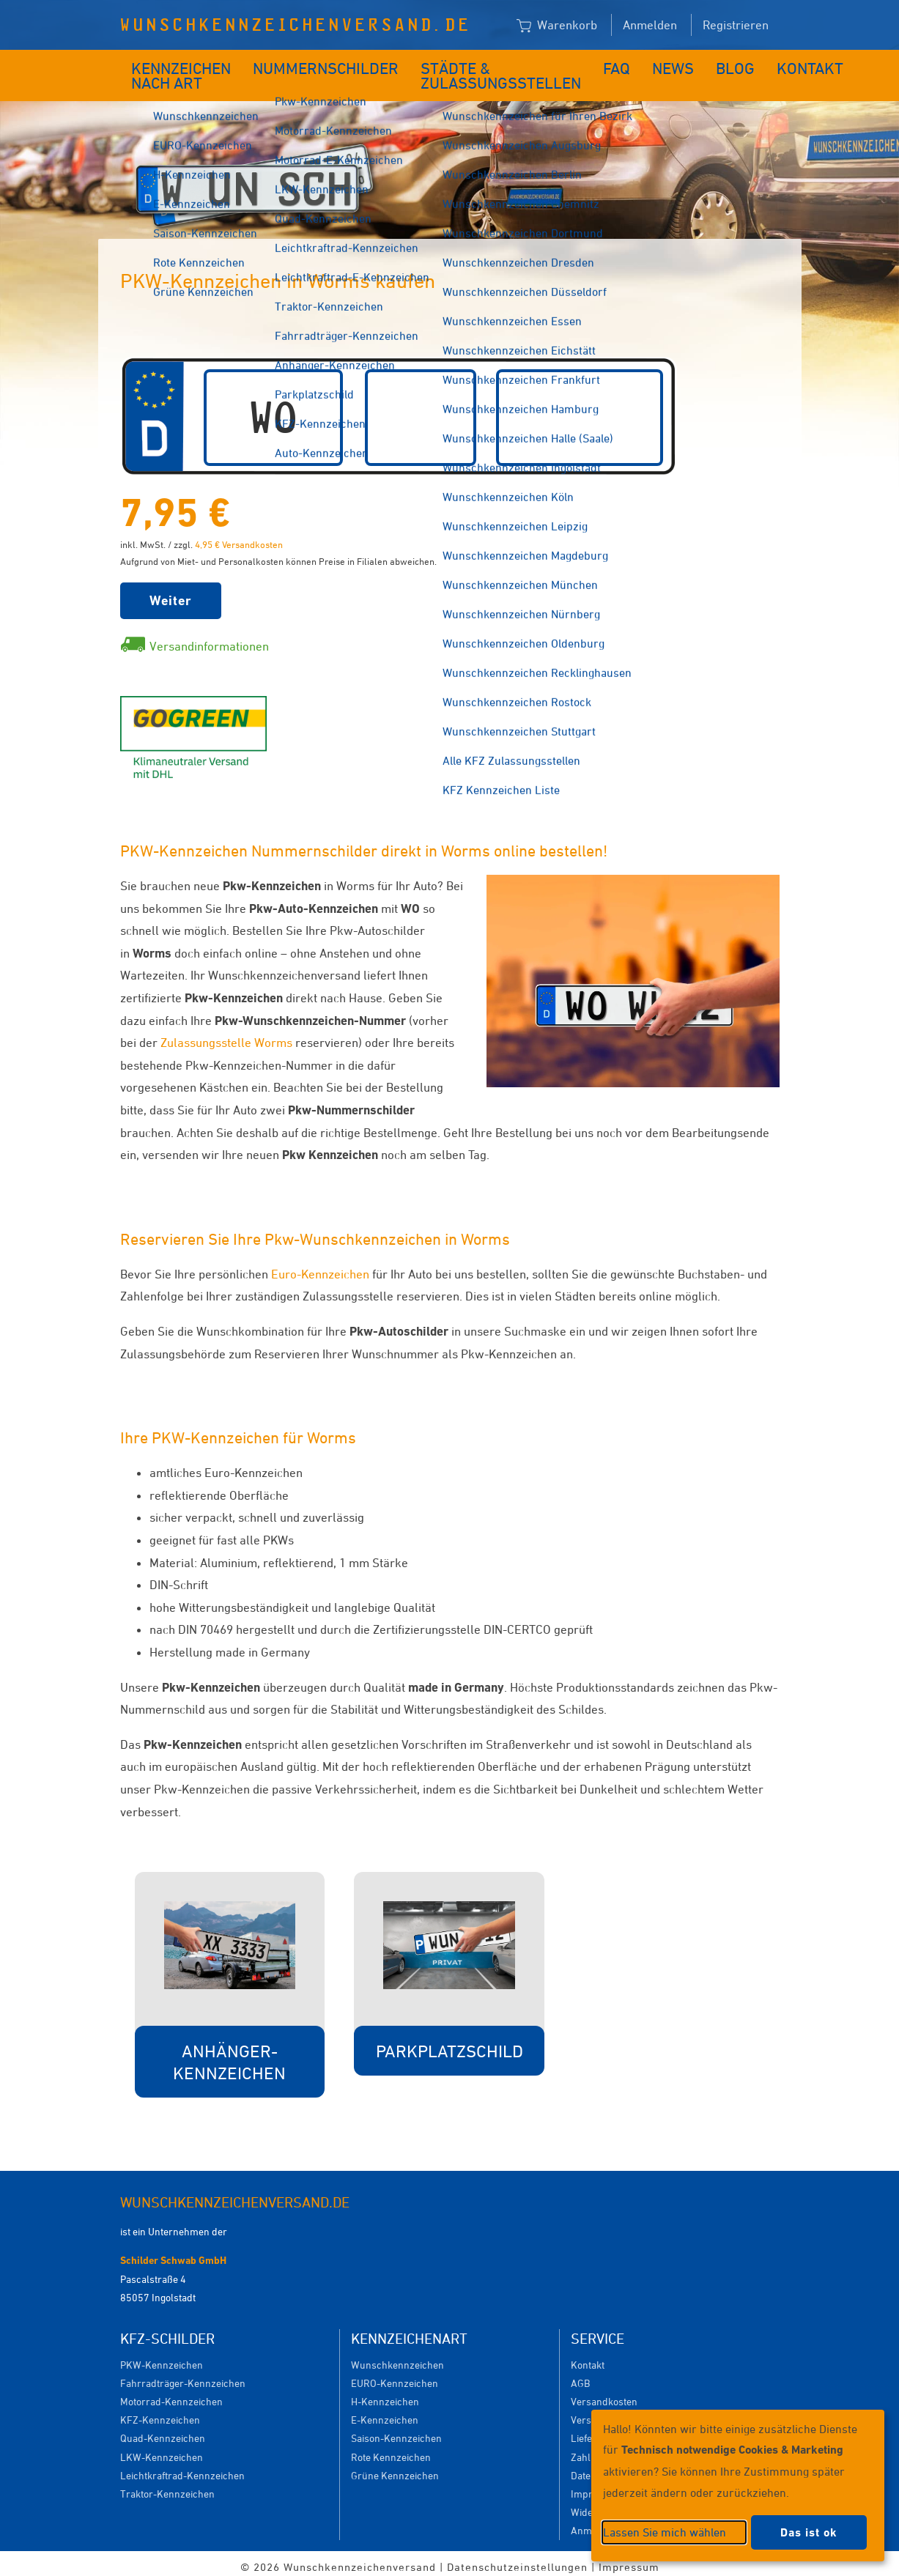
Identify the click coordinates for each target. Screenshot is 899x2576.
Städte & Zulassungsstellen (462, 71)
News (626, 64)
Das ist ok (808, 2532)
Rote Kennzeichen (391, 2449)
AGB (580, 2375)
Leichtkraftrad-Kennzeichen (182, 2468)
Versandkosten (604, 2394)
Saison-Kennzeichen (396, 2430)
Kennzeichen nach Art (171, 71)
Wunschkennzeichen (397, 2357)
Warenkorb (557, 26)
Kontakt (743, 64)
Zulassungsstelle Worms (226, 1035)
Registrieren (736, 25)
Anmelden (650, 25)
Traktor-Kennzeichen (167, 2486)
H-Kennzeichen (385, 2394)
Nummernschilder (319, 64)
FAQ (576, 64)
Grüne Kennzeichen (395, 2468)
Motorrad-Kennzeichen (171, 2394)
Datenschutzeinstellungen (517, 2559)
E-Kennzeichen (384, 2412)
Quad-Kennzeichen (162, 2430)
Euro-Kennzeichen (320, 1266)
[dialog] (737, 2485)
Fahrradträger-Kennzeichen (182, 2375)
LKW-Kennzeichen (161, 2449)
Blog (680, 64)
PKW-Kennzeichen (161, 2357)
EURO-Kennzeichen (394, 2375)
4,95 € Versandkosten (239, 537)
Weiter (170, 593)
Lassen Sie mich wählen (664, 2532)
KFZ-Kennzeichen (160, 2412)
